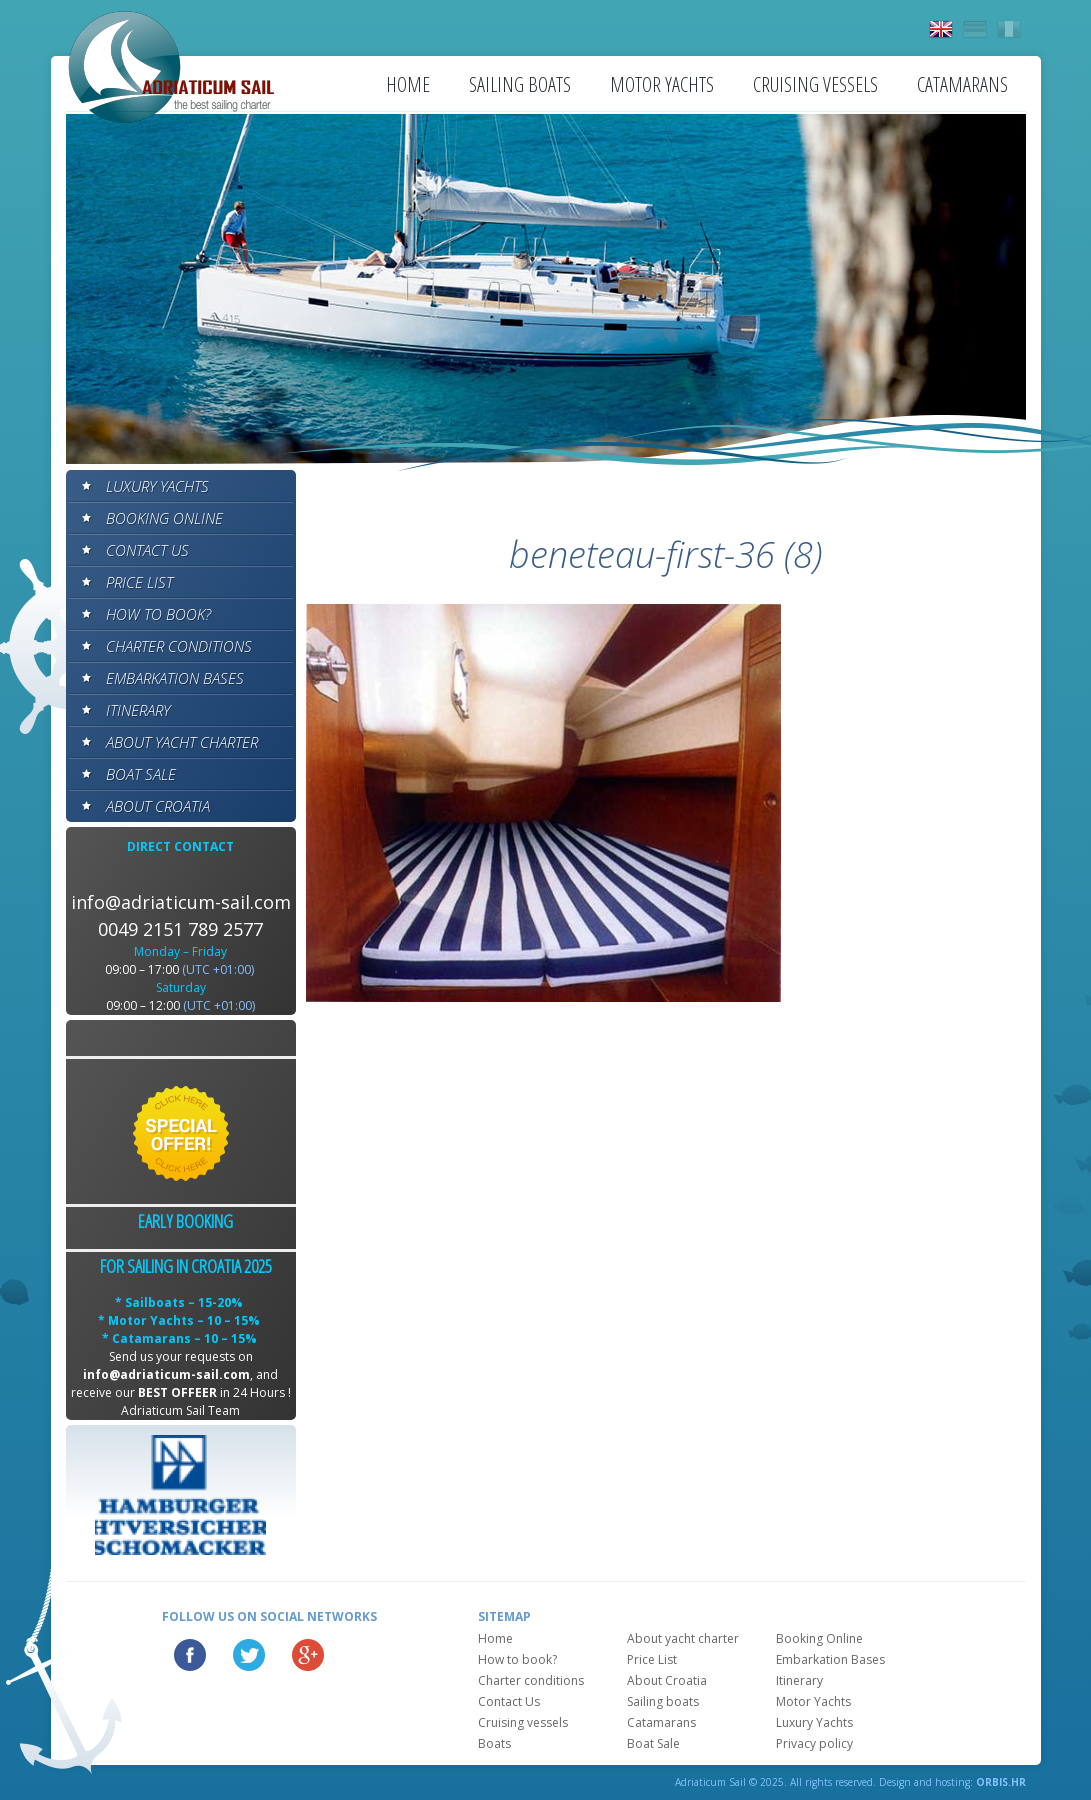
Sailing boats (520, 84)
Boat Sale (141, 774)
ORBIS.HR (1001, 1782)
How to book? (158, 614)
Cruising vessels (815, 84)
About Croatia (158, 806)
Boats (494, 1743)
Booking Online (164, 518)
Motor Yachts (662, 84)
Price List (139, 582)
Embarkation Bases (175, 678)
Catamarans (962, 84)
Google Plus (308, 1655)
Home (408, 84)
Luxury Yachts (157, 486)
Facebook (190, 1655)
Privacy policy (814, 1743)
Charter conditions (179, 646)
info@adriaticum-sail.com (181, 902)
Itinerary (138, 710)
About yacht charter (182, 742)
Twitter (249, 1655)
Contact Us (147, 550)
